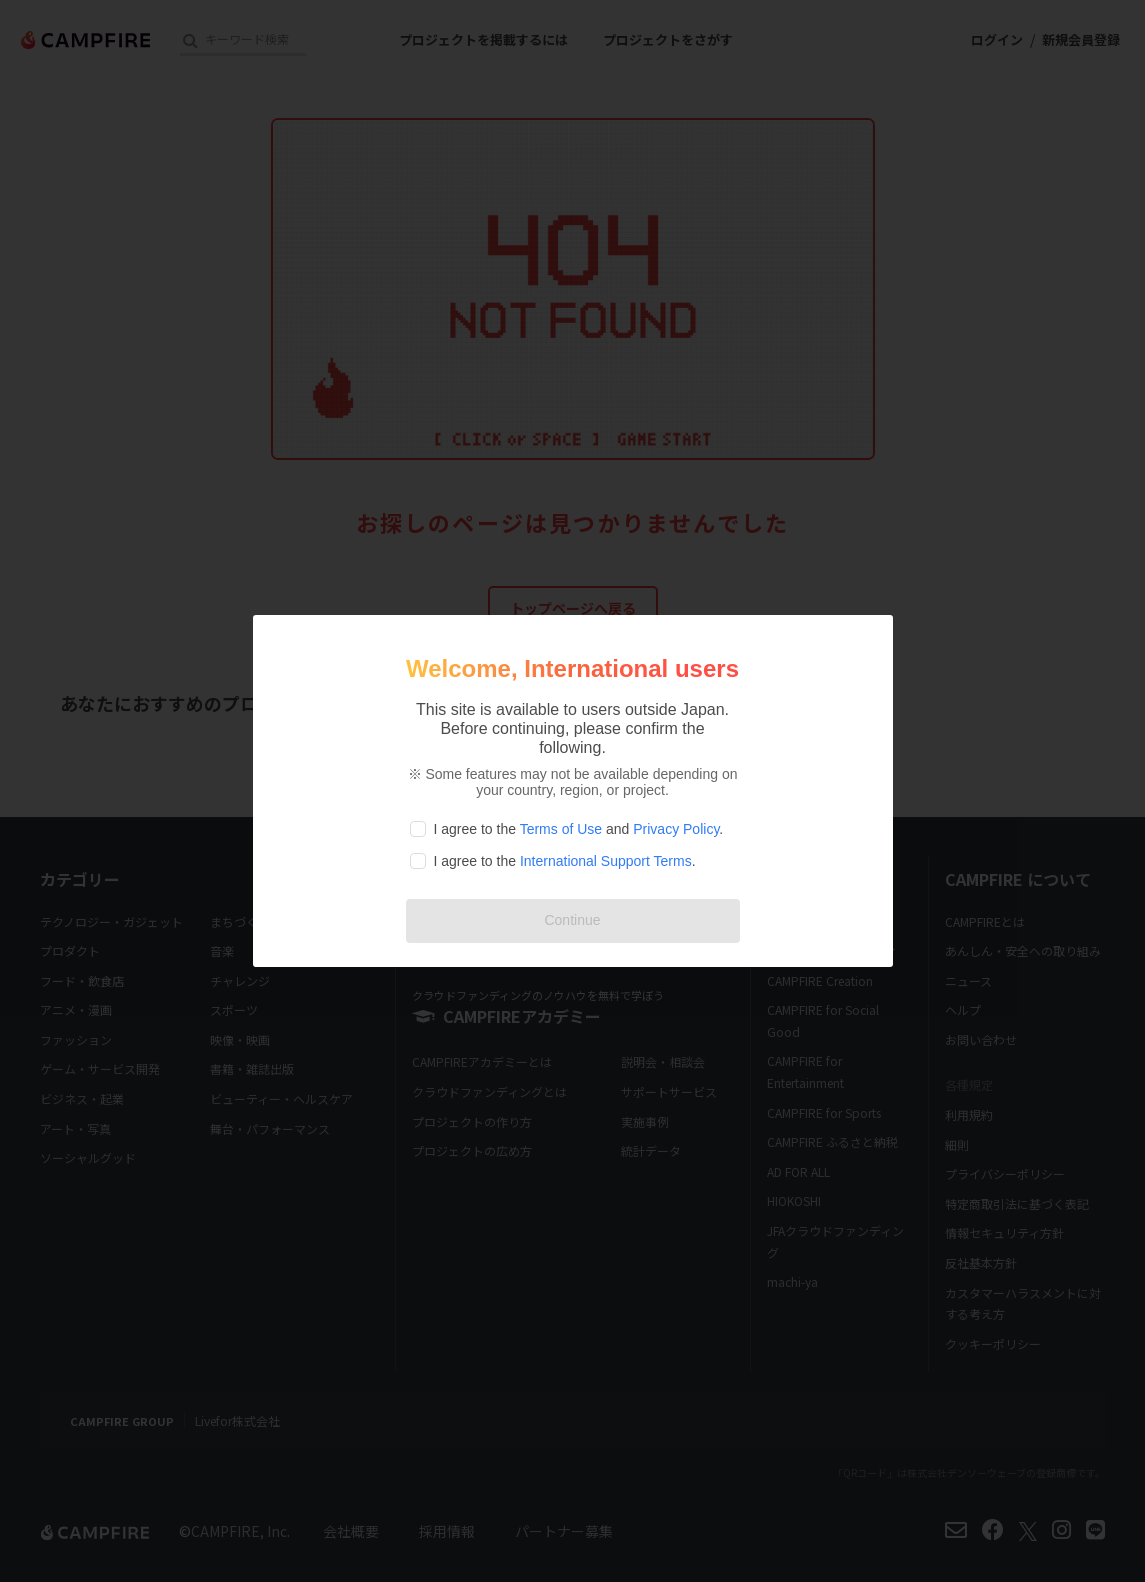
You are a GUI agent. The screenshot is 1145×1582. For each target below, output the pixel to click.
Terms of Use (561, 829)
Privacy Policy (676, 829)
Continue (572, 920)
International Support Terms (606, 861)
